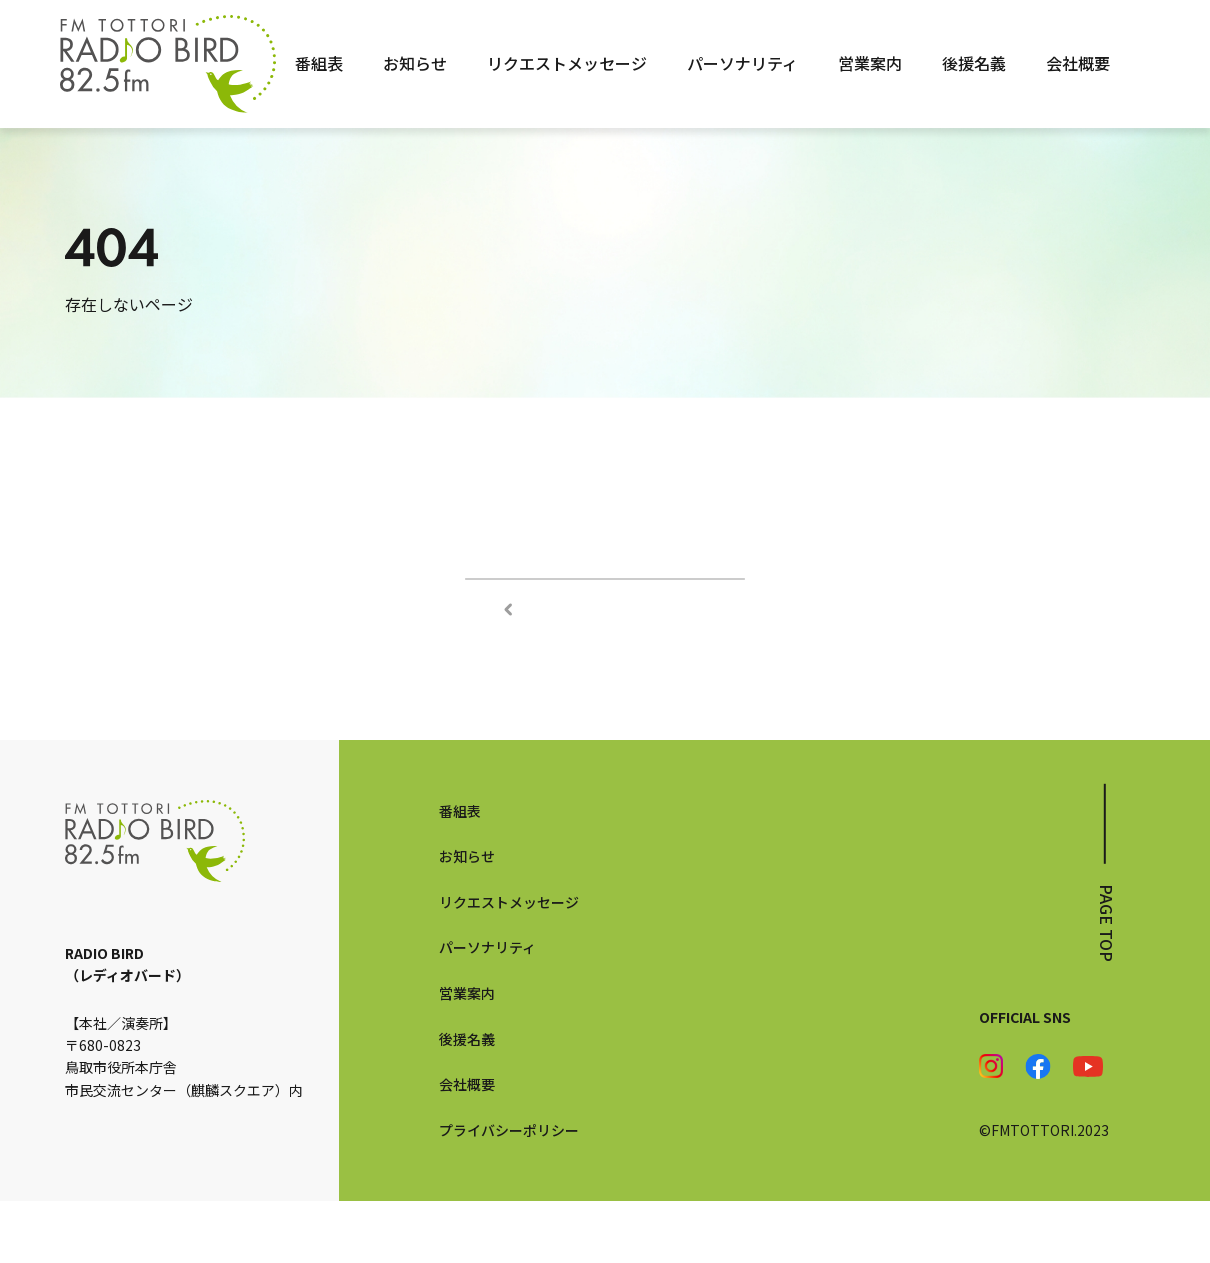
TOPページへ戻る (605, 609)
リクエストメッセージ (567, 63)
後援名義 (974, 63)
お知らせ (415, 63)
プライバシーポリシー (509, 1191)
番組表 (319, 63)
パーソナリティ (742, 63)
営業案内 (870, 63)
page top (1107, 984)
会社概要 (1078, 63)
